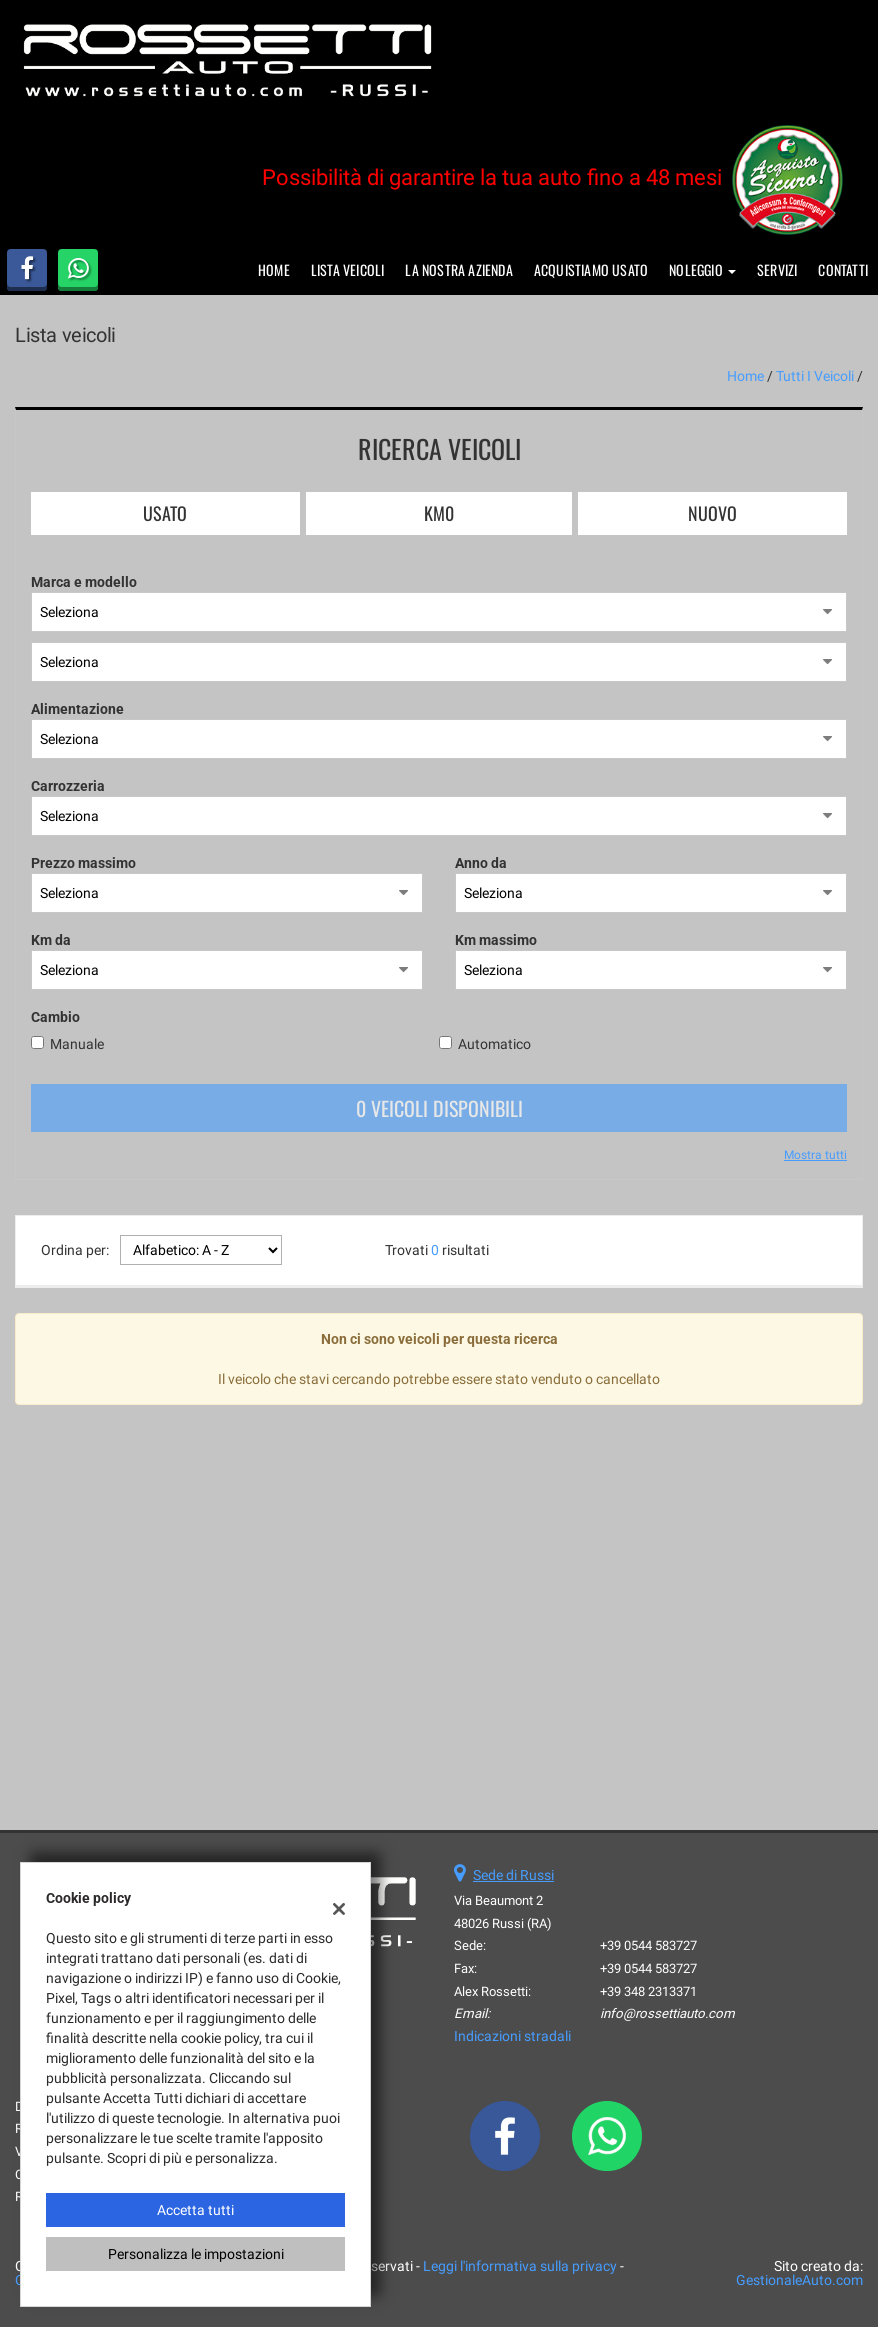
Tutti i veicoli (815, 376)
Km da (51, 940)
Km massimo (496, 940)
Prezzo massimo (83, 863)
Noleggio (702, 269)
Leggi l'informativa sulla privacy (520, 2266)
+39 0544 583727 (648, 1945)
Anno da (481, 863)
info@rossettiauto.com (667, 2013)
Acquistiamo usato (591, 269)
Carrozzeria (68, 786)
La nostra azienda (458, 269)
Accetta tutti (195, 2210)
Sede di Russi (513, 1875)
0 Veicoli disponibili (439, 1108)
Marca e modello (84, 582)
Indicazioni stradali (512, 2036)
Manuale (77, 1044)
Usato (165, 513)
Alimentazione (77, 709)
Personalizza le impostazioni (196, 2254)
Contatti (843, 269)
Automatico (494, 1044)
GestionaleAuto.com (799, 2280)
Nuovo (712, 513)
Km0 (439, 513)
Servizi (777, 269)
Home (274, 269)
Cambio (55, 1017)
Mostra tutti (815, 1155)
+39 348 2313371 (648, 1991)
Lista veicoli (348, 269)
